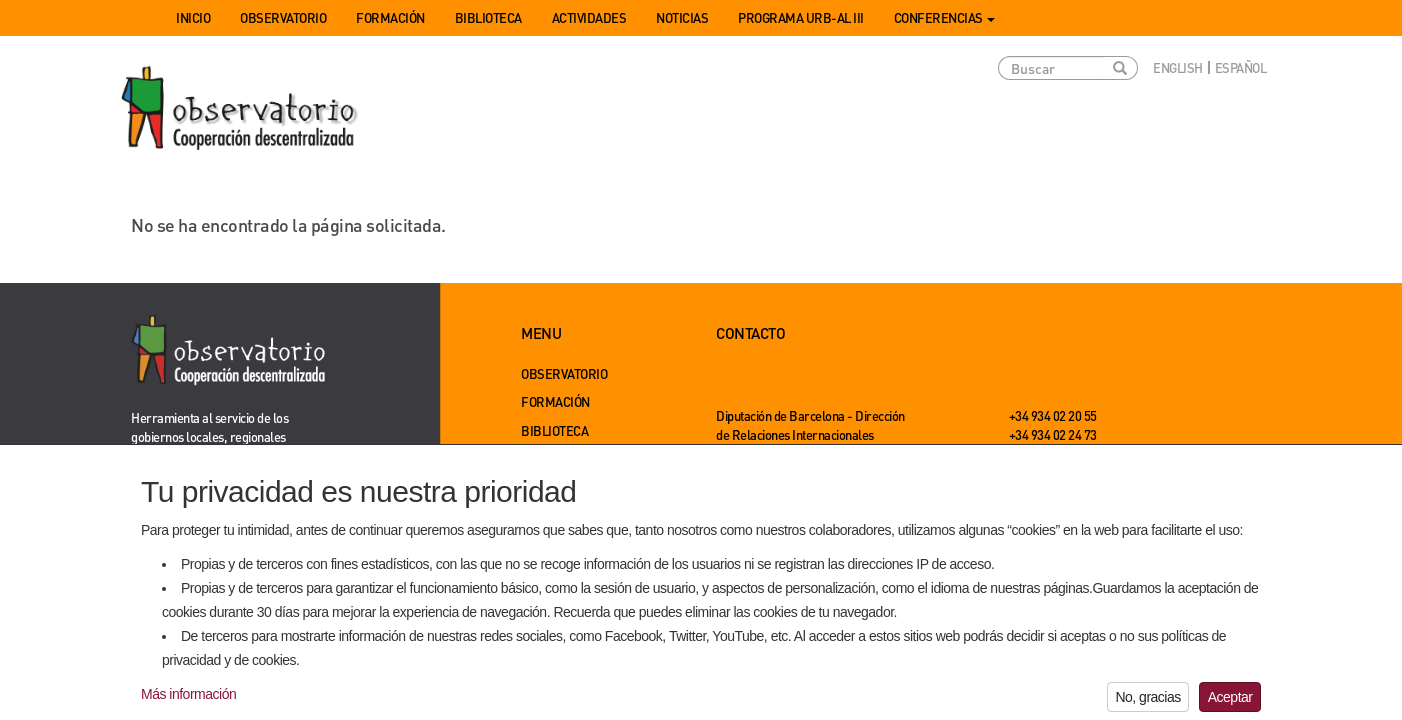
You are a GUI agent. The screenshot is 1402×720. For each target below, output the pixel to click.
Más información (188, 703)
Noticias (682, 17)
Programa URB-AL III (801, 17)
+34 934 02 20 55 (1053, 415)
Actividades (589, 17)
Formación (390, 17)
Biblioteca (488, 17)
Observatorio (283, 17)
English (1178, 67)
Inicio (193, 17)
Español (1241, 67)
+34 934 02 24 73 (1053, 434)
